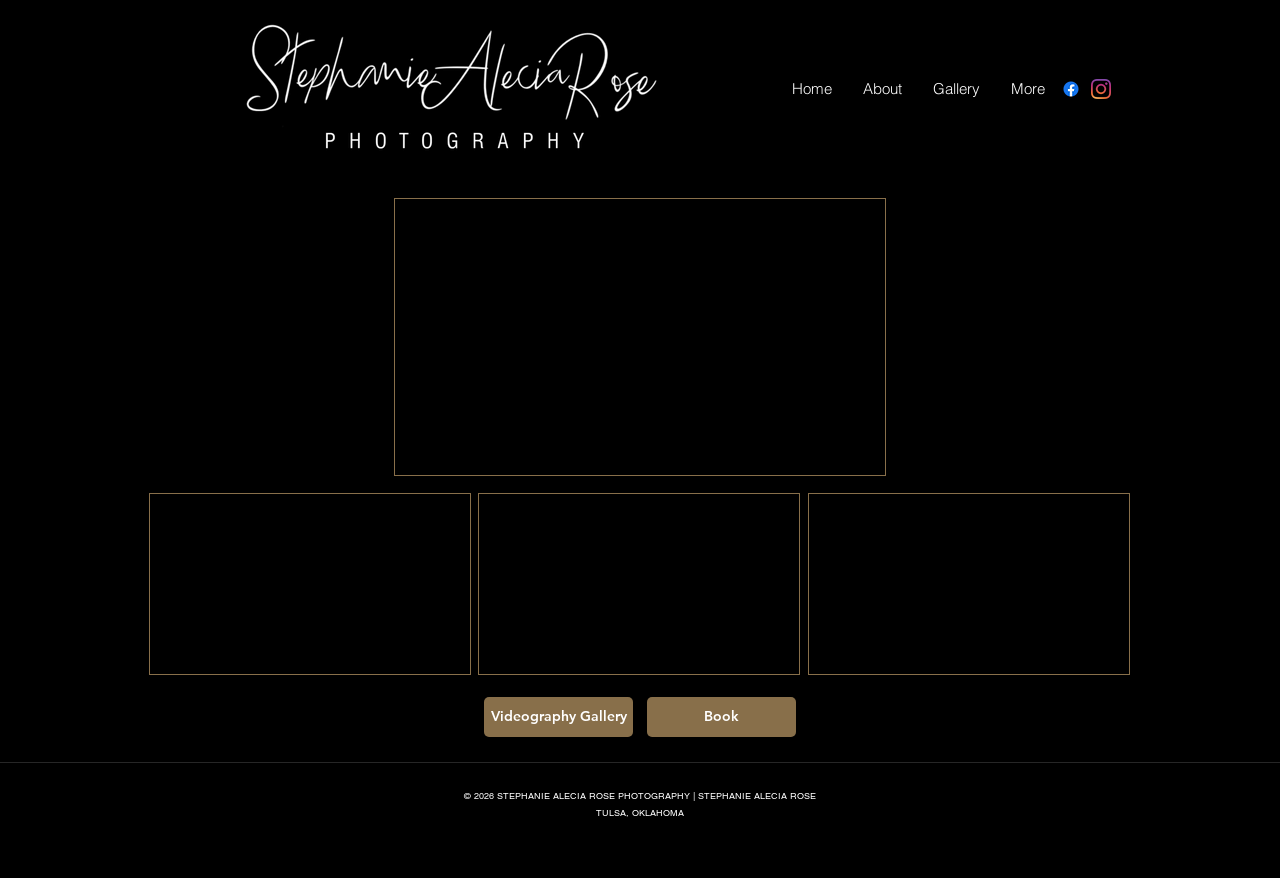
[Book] (721, 717)
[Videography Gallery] (558, 717)
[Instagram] (1101, 89)
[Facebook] (1071, 89)
